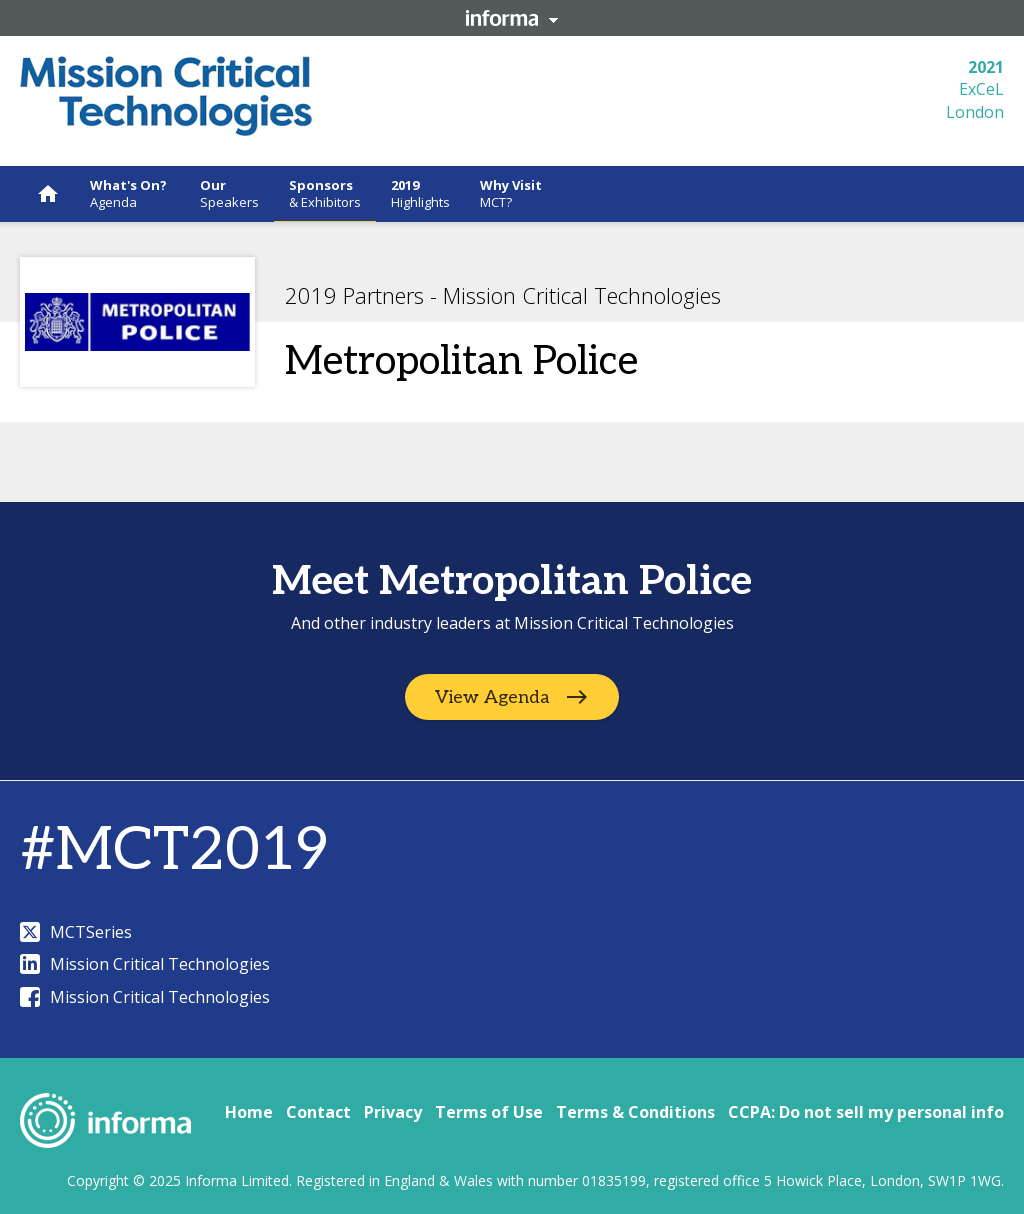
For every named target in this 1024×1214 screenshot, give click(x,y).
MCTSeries (76, 932)
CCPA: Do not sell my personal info (866, 1112)
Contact (318, 1112)
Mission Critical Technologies (145, 964)
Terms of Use (489, 1112)
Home (249, 1112)
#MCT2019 (174, 851)
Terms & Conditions (635, 1112)
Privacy (393, 1112)
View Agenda (492, 697)
